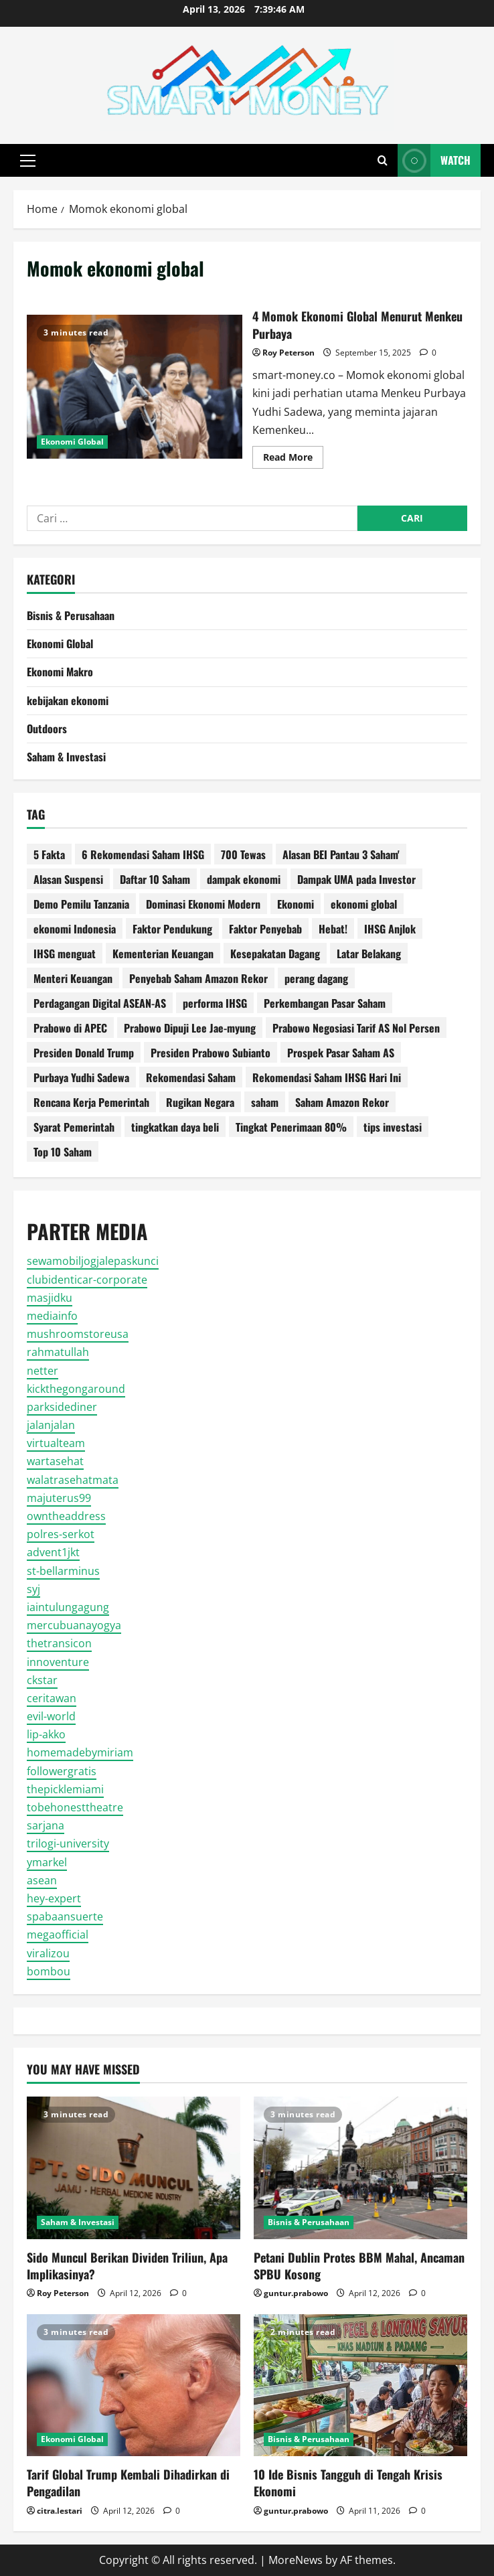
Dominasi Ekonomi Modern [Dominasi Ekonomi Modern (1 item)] (203, 904)
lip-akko (46, 1734)
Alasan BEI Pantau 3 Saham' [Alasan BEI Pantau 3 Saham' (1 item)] (341, 854)
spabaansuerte (65, 1916)
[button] (27, 161)
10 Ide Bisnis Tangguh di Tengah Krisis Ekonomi (348, 2483)
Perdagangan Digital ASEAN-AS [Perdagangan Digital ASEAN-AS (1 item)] (99, 1003)
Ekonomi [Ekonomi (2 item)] (295, 904)
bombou (48, 1971)
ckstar (42, 1680)
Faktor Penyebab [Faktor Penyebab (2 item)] (265, 929)
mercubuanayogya (74, 1625)
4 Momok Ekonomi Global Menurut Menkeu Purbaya (134, 386)
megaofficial (57, 1934)
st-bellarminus (63, 1571)
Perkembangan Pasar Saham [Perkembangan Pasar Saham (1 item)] (325, 1003)
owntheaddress (66, 1516)
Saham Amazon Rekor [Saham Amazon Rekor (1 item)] (342, 1102)
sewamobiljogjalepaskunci (93, 1261)
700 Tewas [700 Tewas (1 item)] (243, 854)
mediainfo (52, 1315)
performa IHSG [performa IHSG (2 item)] (215, 1003)
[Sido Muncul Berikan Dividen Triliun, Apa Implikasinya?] (133, 2168)
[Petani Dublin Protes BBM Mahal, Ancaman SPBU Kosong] (360, 2168)
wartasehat (55, 1461)
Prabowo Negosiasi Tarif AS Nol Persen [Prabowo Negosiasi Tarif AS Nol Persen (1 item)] (356, 1028)
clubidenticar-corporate (87, 1279)
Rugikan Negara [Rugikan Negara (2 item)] (200, 1102)
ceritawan (51, 1698)
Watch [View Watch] (434, 160)
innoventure (58, 1662)
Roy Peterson (288, 352)
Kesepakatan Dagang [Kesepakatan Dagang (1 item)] (275, 953)
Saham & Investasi (66, 757)
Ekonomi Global (72, 441)
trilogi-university (68, 1843)
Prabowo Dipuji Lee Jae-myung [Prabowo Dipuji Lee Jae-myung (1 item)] (190, 1028)
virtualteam (56, 1443)
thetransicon (59, 1643)
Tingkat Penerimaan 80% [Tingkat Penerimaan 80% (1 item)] (291, 1127)
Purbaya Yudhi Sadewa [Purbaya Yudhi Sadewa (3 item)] (81, 1077)
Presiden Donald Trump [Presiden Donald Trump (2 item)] (83, 1053)
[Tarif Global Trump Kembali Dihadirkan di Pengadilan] (133, 2385)
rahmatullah (58, 1352)
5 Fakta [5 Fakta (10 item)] (49, 854)
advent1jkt (53, 1552)
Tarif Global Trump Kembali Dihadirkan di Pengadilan (128, 2483)
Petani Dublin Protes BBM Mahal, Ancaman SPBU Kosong (359, 2266)
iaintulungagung (68, 1607)
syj (33, 1589)
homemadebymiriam (80, 1752)
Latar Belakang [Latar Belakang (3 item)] (369, 953)
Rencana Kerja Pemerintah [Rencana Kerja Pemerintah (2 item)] (91, 1102)
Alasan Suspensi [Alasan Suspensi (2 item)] (68, 879)
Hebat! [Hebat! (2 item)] (333, 929)
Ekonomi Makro (60, 672)
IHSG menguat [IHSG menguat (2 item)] (64, 953)
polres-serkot (60, 1534)
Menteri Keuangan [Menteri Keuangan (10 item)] (72, 978)
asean (42, 1880)
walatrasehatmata (72, 1479)
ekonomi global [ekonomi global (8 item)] (364, 904)
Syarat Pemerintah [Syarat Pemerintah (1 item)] (73, 1127)
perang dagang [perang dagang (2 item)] (316, 978)
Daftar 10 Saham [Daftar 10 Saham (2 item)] (155, 879)
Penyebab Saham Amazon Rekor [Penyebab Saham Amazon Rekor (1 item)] (198, 978)
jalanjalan (51, 1425)
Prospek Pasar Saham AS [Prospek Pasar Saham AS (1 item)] (340, 1053)
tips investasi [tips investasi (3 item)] (392, 1127)
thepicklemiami (65, 1789)
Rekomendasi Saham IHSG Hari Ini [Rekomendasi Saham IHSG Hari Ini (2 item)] (326, 1077)
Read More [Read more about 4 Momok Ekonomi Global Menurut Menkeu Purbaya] (293, 459)
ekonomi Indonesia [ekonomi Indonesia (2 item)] (74, 929)
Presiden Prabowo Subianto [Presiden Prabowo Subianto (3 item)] (210, 1053)
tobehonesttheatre (75, 1807)
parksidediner (62, 1406)
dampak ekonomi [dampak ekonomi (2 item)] (243, 879)
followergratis (61, 1771)
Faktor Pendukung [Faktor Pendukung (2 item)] (172, 929)
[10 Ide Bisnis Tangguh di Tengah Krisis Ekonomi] (360, 2385)
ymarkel (47, 1862)
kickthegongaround (76, 1388)
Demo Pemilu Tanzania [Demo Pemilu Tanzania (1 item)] (81, 904)
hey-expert (54, 1898)
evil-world (51, 1716)
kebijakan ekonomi (67, 700)
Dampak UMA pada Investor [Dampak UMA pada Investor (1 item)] (356, 879)
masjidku (49, 1297)
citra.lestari (59, 2510)
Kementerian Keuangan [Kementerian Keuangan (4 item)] (163, 953)
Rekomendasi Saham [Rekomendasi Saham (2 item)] (191, 1077)
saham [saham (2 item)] (264, 1102)
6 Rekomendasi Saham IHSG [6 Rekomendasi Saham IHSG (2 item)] (143, 854)
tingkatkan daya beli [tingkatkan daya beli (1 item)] (175, 1127)
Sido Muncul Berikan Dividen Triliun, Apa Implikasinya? (127, 2266)
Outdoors (47, 729)
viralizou (48, 1953)
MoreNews (295, 2560)
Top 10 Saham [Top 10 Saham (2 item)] (62, 1152)
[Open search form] (383, 160)
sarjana (45, 1825)
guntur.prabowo (296, 2293)
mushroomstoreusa (78, 1334)
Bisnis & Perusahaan (70, 615)
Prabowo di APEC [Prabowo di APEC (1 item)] (70, 1028)
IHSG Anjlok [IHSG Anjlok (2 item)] (390, 929)
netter (42, 1370)
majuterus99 (59, 1498)
